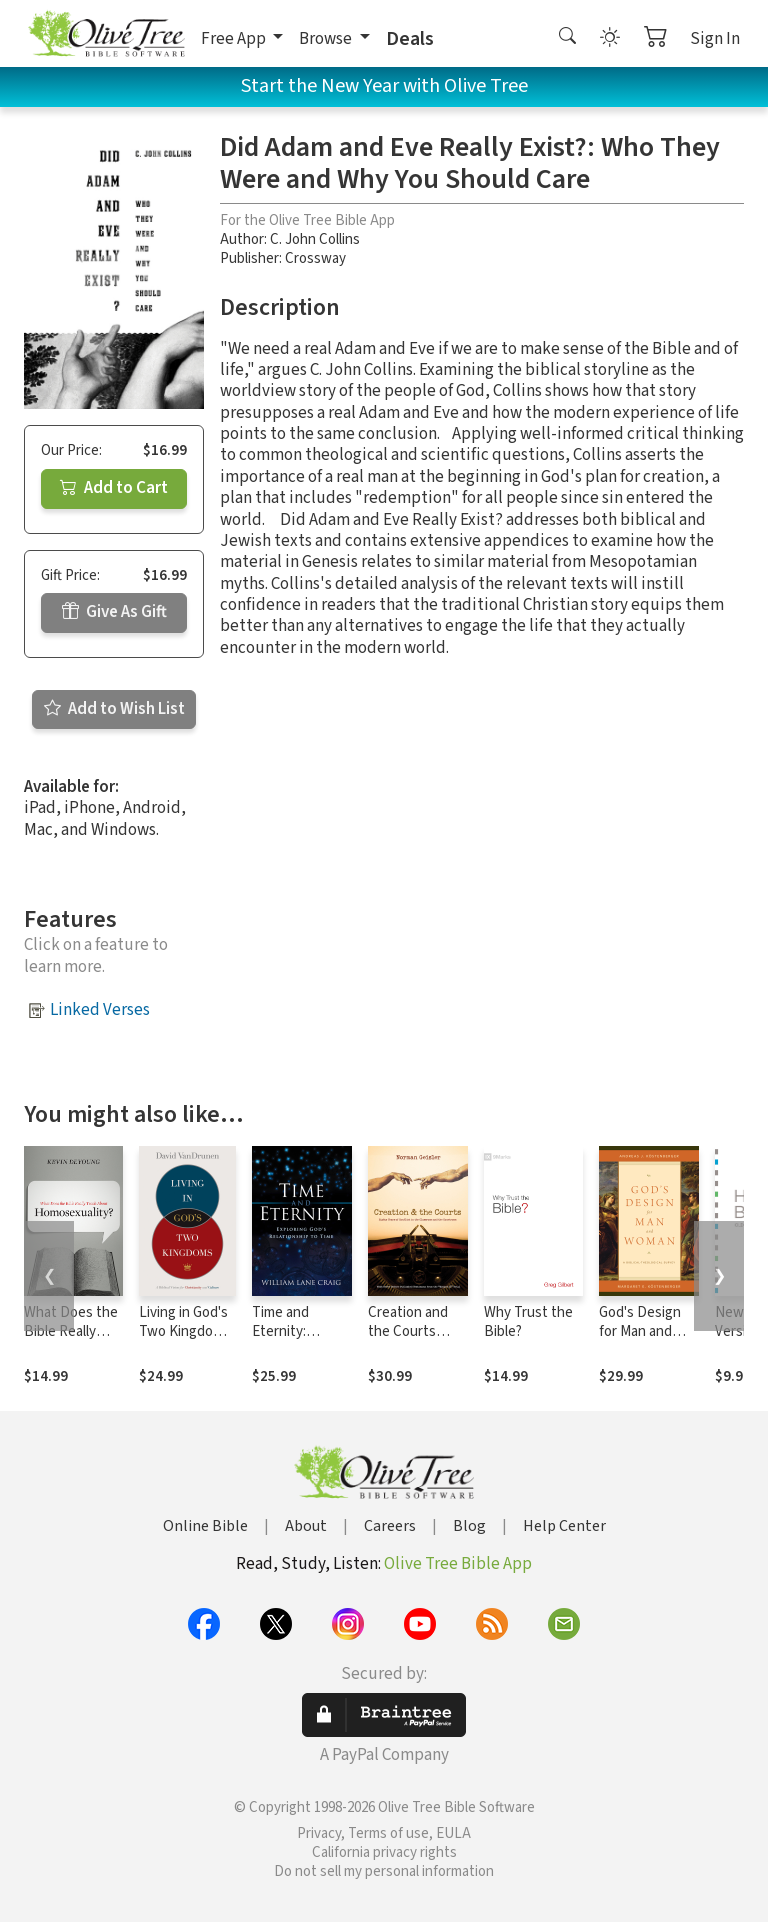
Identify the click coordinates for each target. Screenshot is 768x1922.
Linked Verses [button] (100, 1010)
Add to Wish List (114, 709)
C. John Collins (315, 239)
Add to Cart (114, 488)
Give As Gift (114, 612)
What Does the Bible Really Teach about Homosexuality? (73, 1341)
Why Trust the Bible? (528, 1322)
